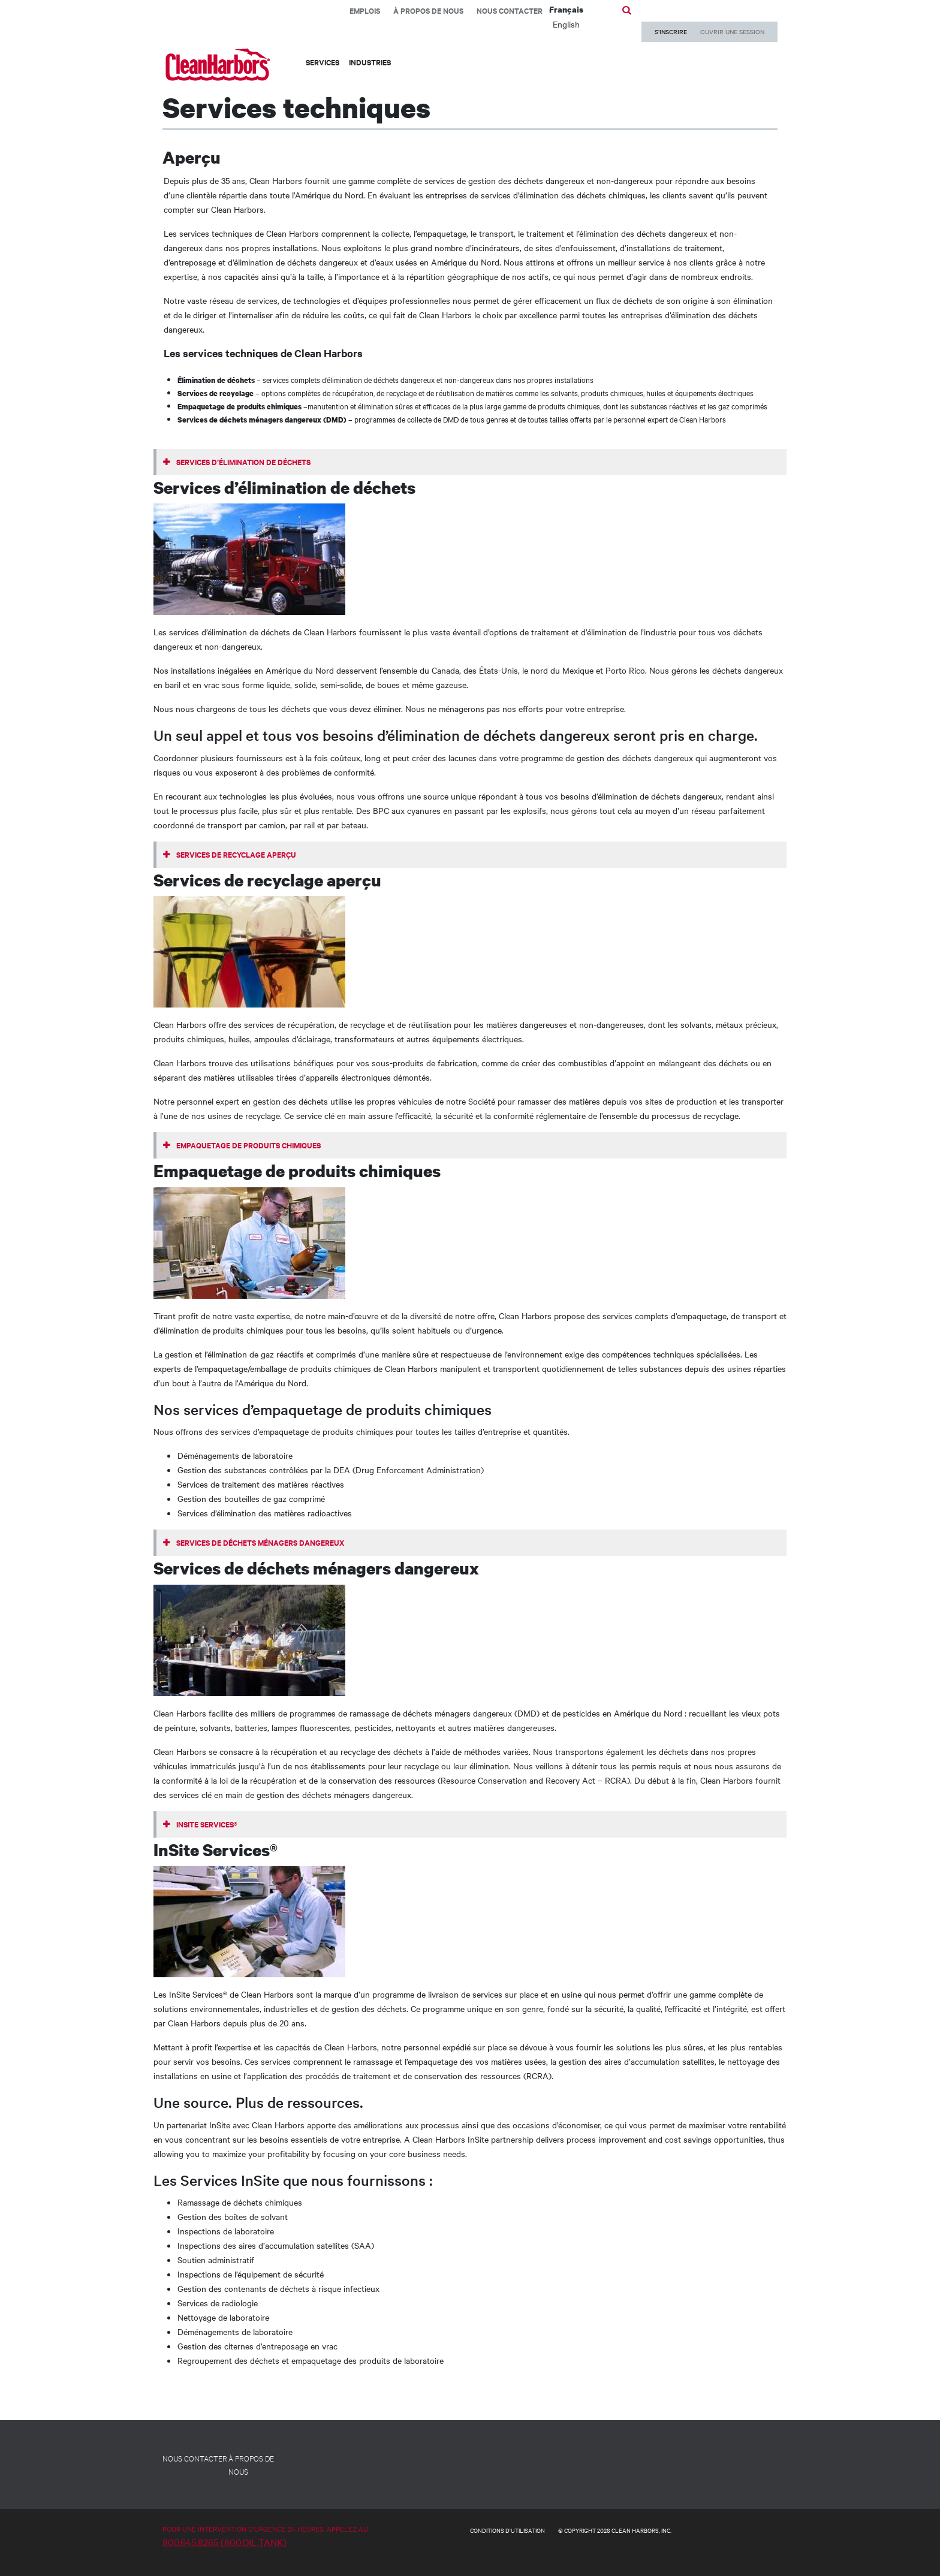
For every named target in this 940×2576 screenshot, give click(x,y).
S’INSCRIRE (671, 31)
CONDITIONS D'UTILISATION (507, 2530)
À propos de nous (428, 10)
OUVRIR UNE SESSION (732, 31)
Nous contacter (510, 10)
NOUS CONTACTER (194, 2458)
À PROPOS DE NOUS (251, 2465)
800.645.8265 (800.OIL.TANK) (224, 2541)
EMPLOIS (365, 10)
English (566, 24)
